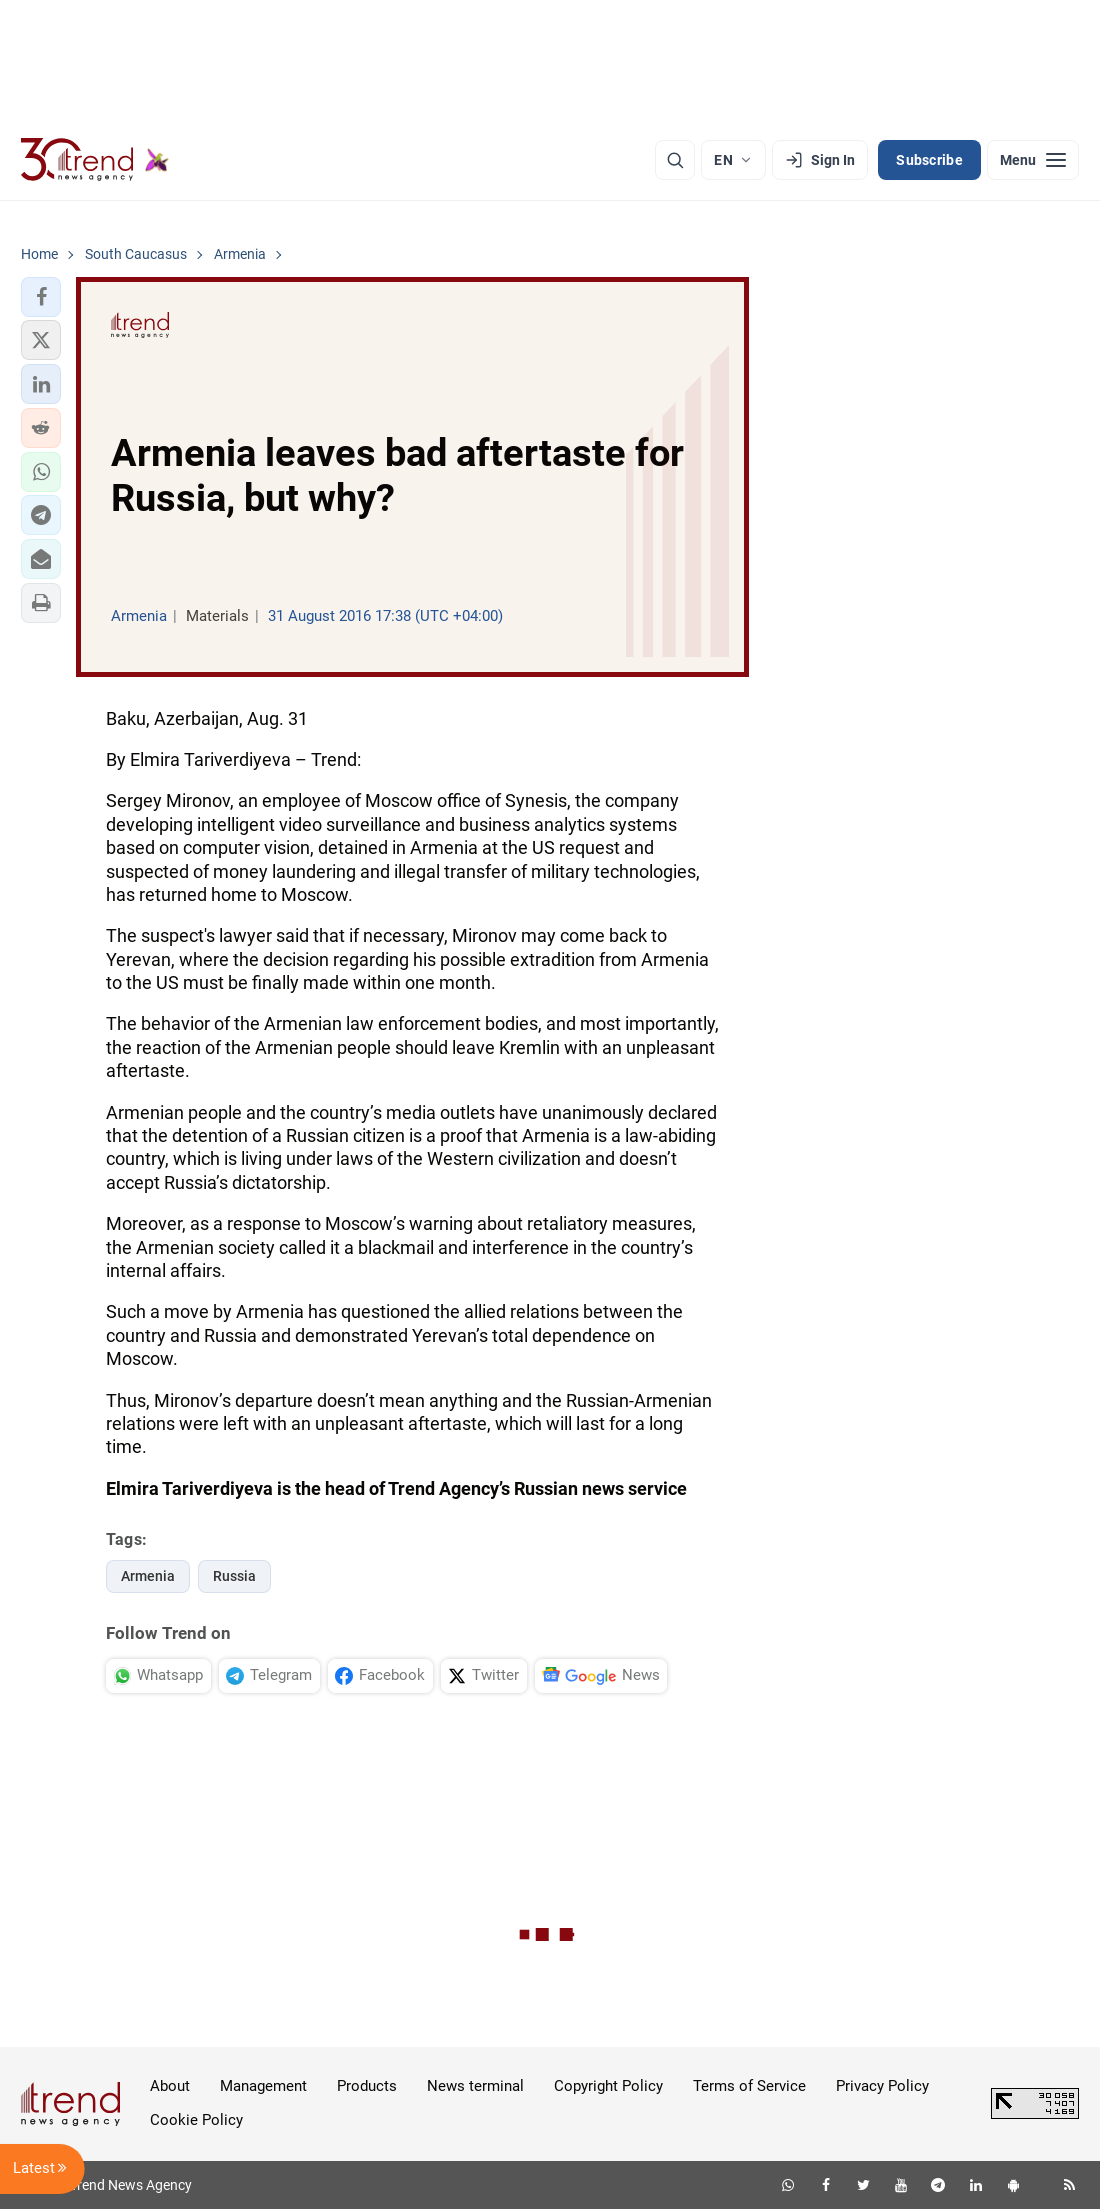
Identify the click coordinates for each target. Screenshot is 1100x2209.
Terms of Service (749, 2086)
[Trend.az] (95, 160)
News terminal (475, 2086)
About (170, 2086)
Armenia (148, 1576)
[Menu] (1033, 160)
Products (367, 2086)
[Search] (675, 160)
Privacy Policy (882, 2086)
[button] (41, 297)
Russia (234, 1576)
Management (263, 2086)
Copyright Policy (608, 2086)
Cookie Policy (196, 2120)
